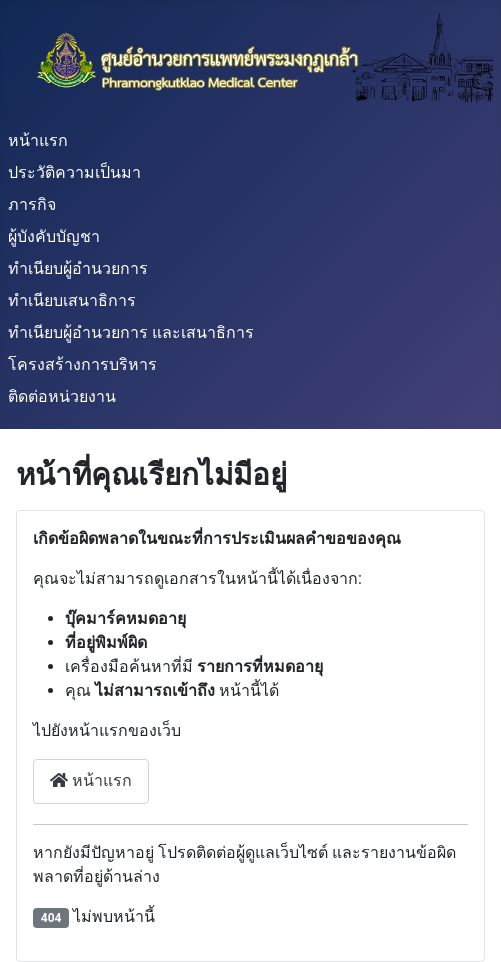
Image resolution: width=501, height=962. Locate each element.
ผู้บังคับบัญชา (54, 236)
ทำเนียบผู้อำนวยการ (78, 268)
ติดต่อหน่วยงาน (62, 396)
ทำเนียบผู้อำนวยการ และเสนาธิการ (131, 332)
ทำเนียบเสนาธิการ (72, 300)
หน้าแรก (38, 140)
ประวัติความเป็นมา (74, 172)
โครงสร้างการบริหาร (82, 364)
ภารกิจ (32, 204)
